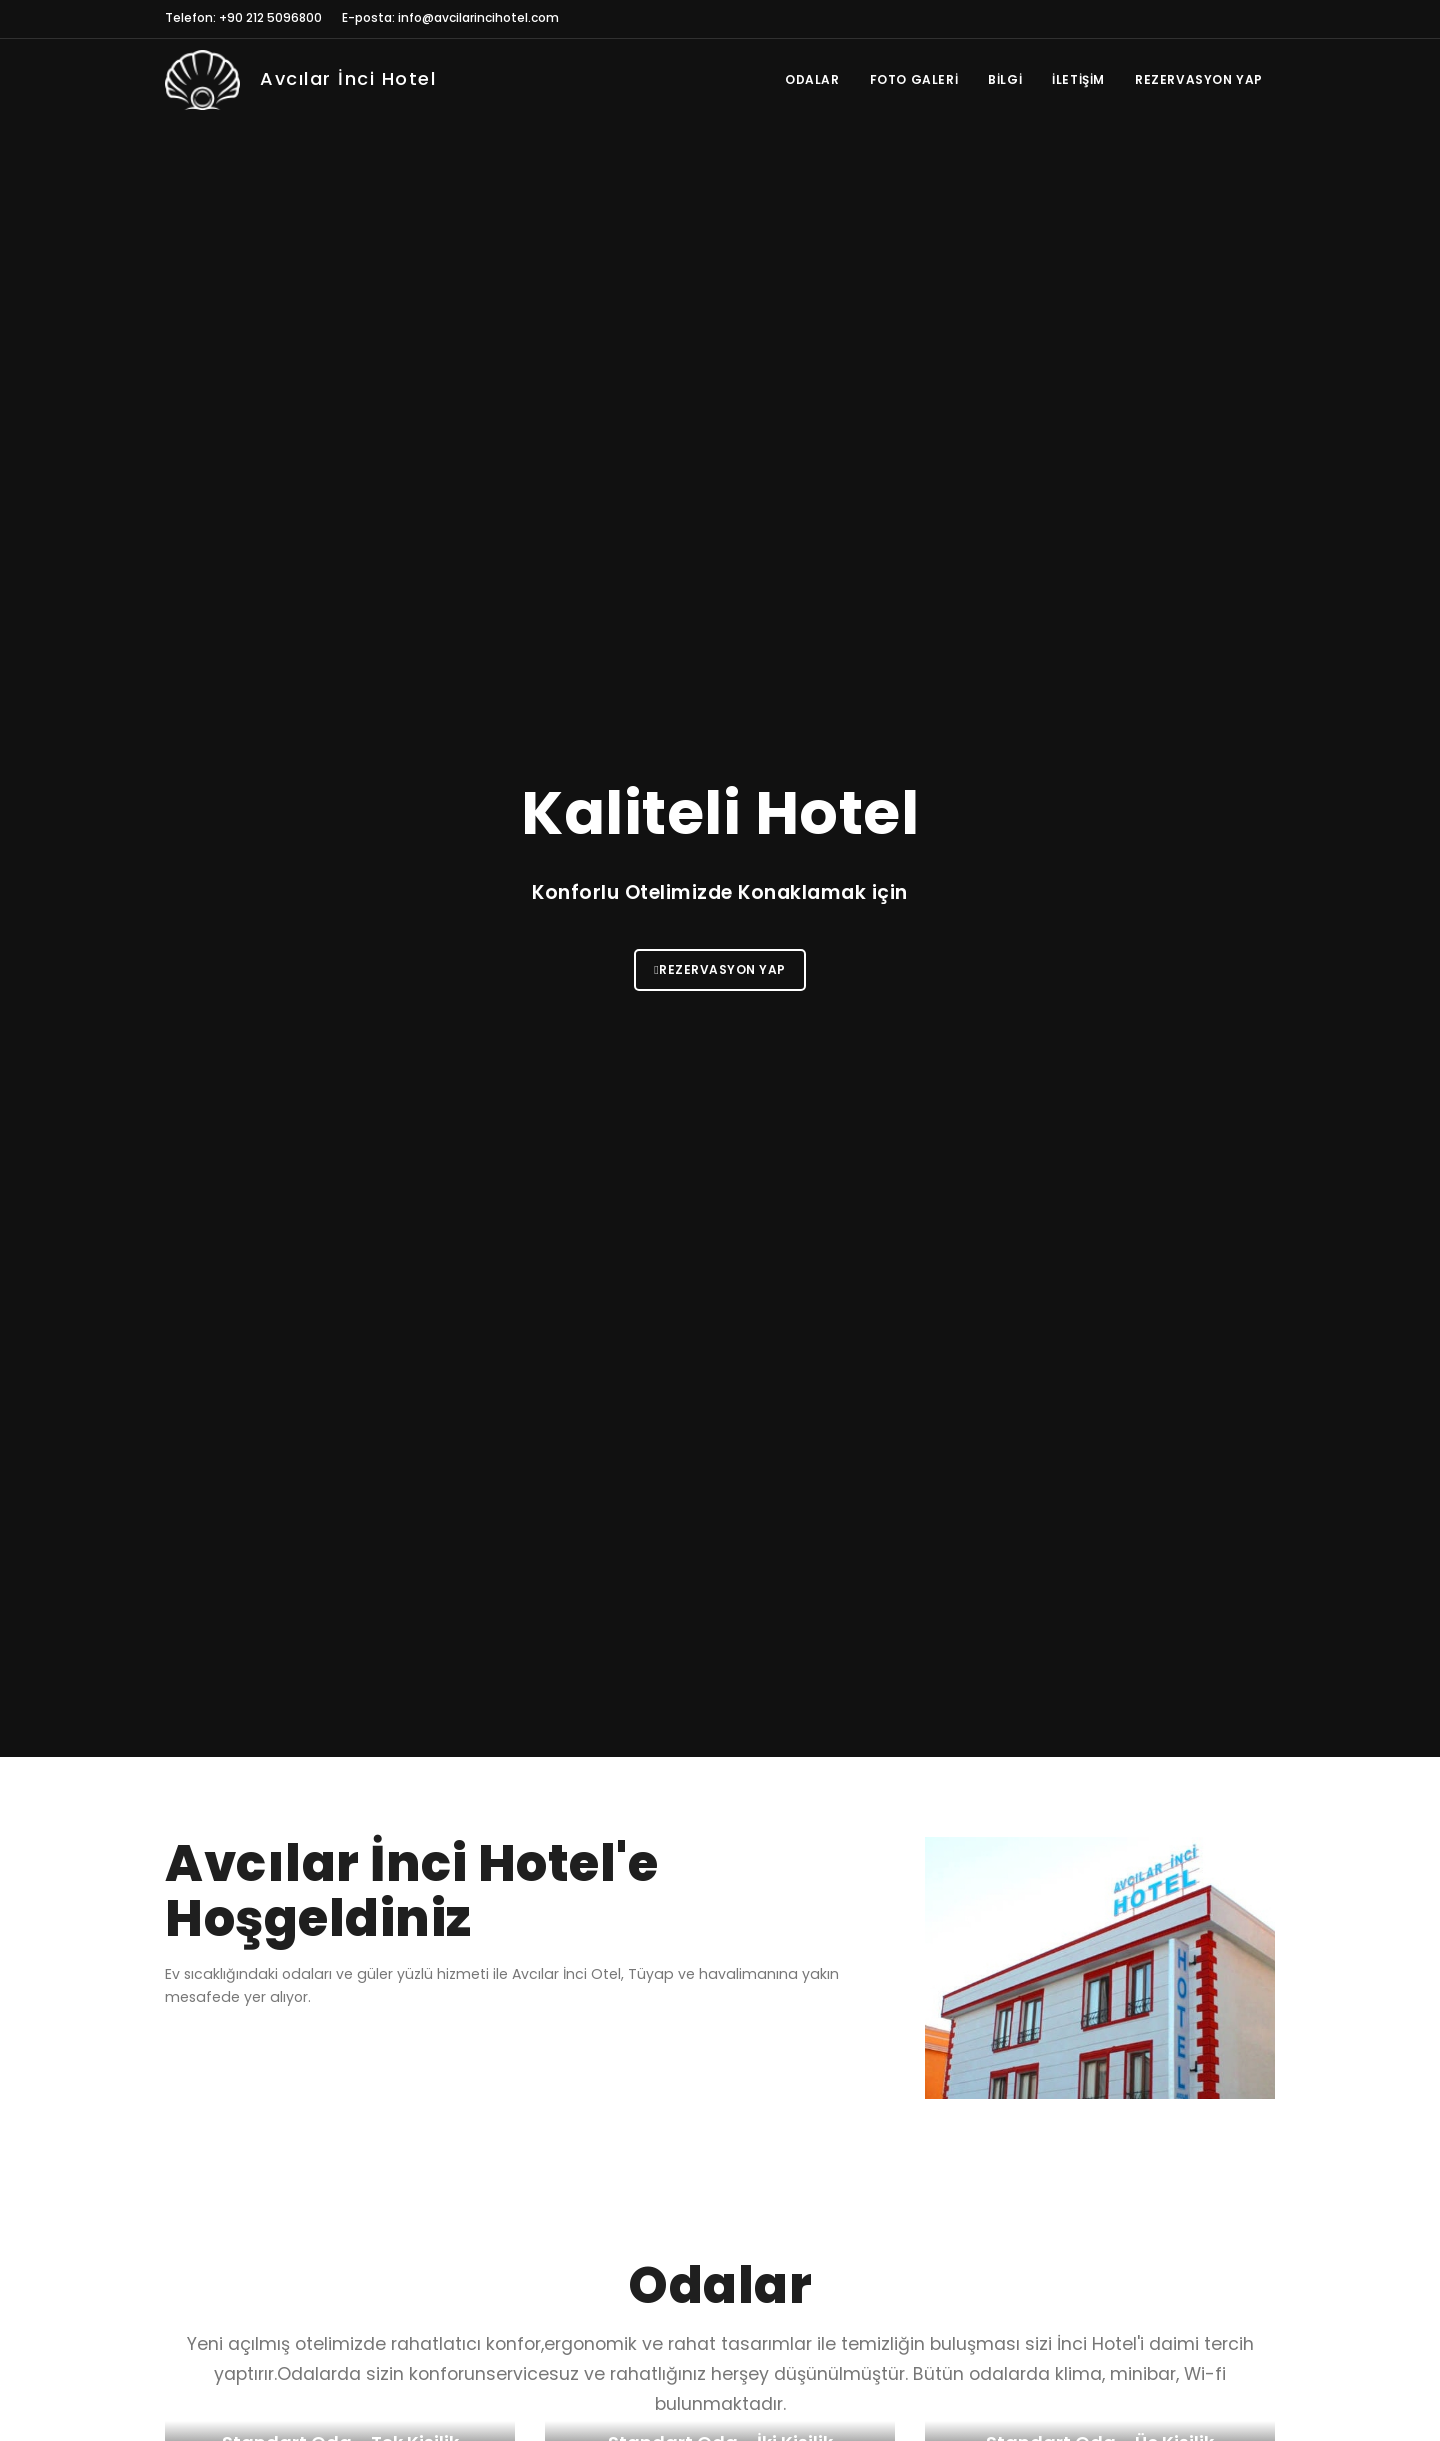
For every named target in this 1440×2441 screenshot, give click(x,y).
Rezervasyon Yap (1199, 79)
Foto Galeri (914, 79)
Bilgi (1005, 79)
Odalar (812, 79)
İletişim (1078, 79)
